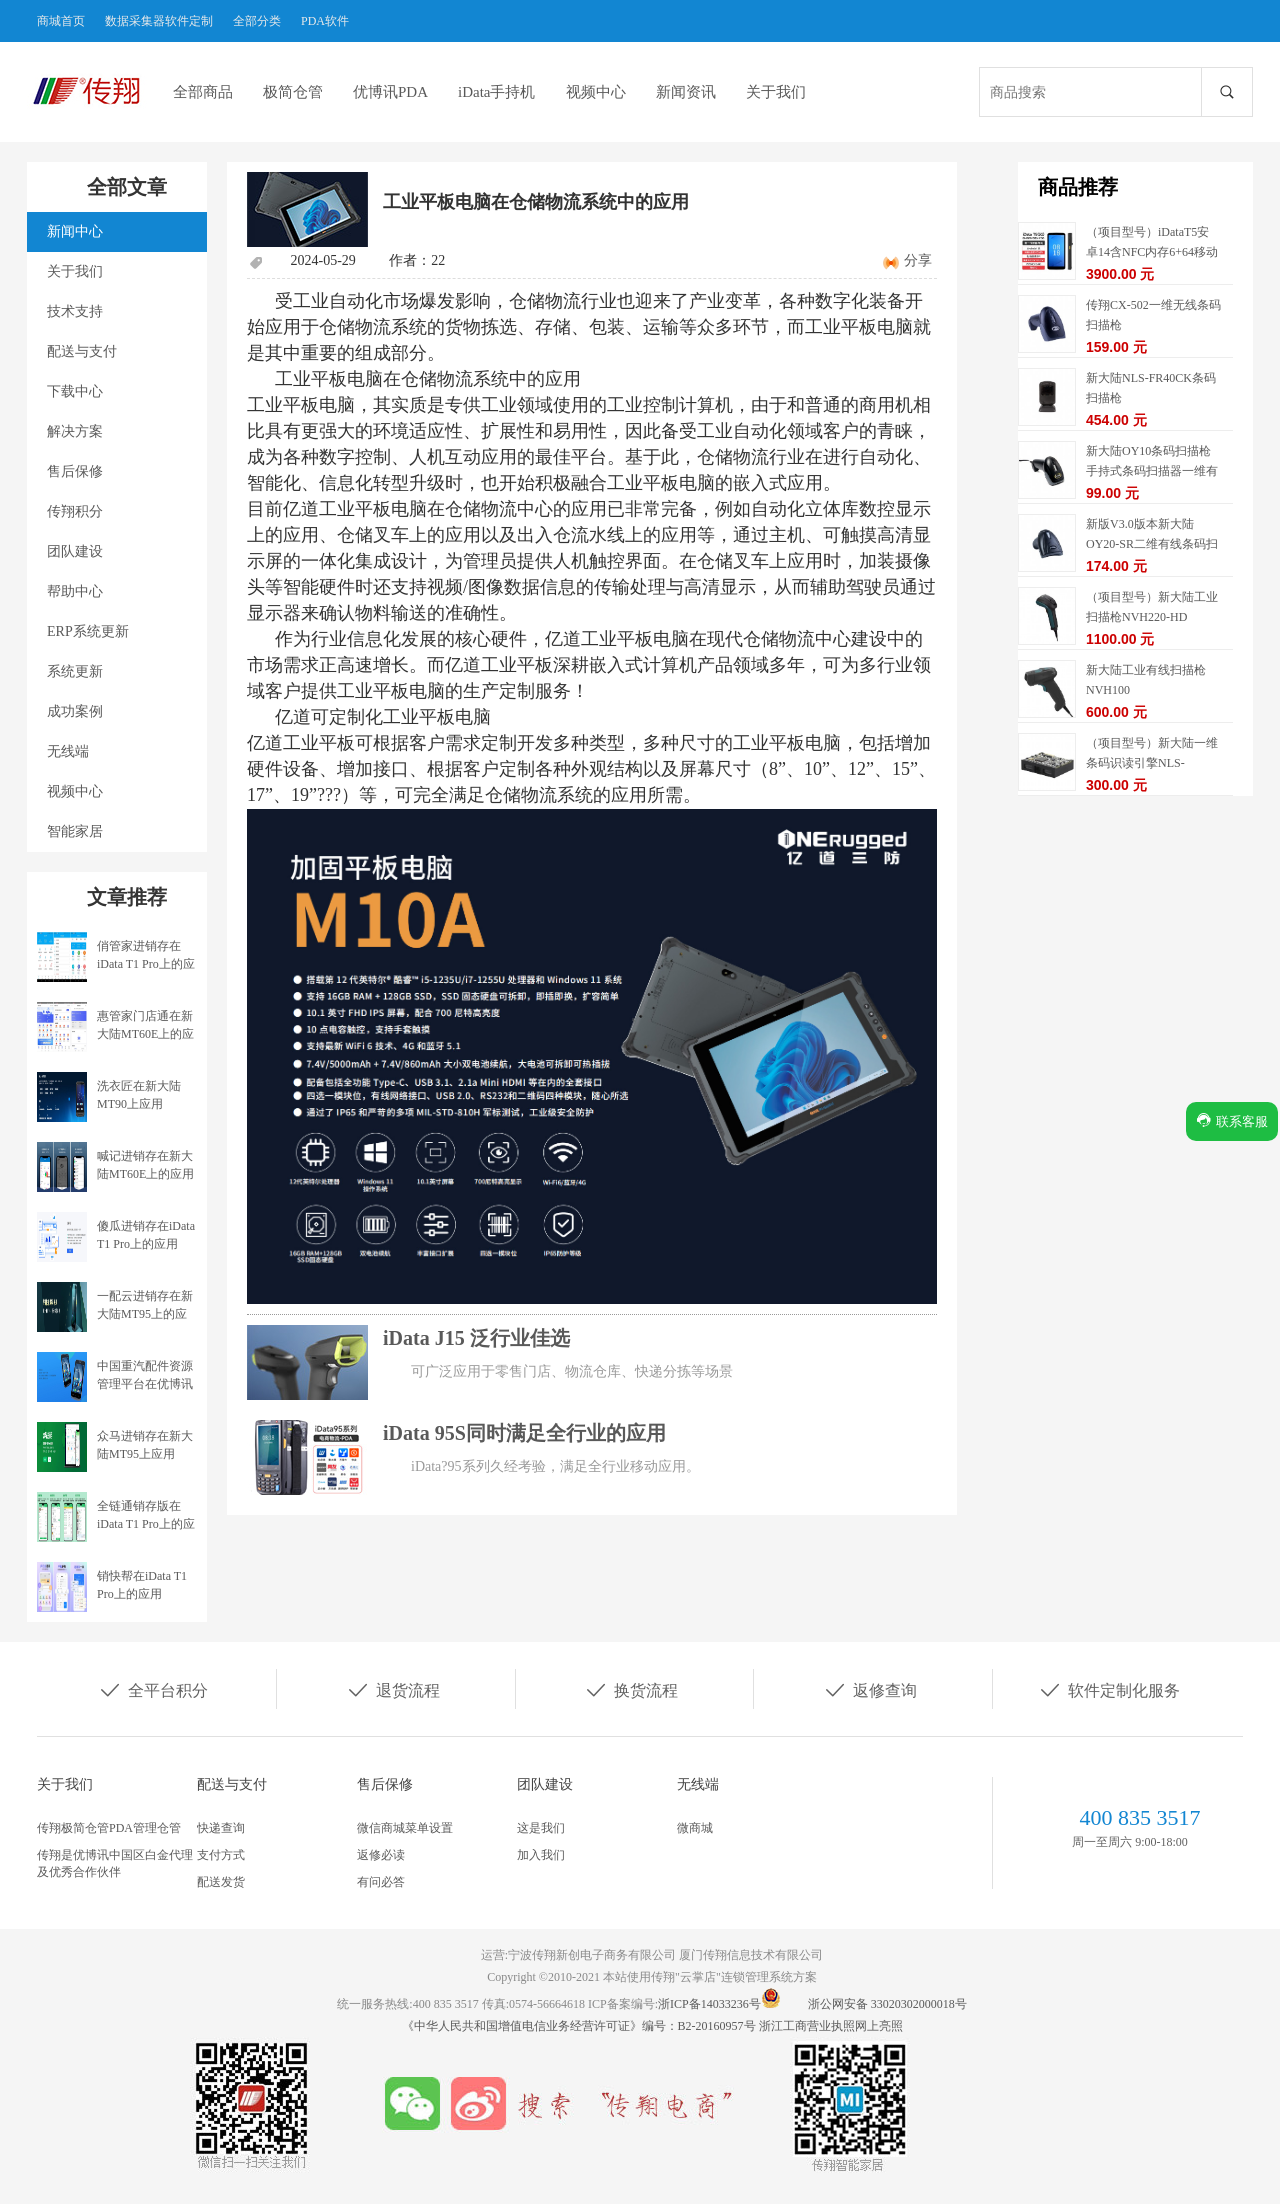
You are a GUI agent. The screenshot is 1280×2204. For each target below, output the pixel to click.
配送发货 (221, 1882)
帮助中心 (75, 591)
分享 (918, 260)
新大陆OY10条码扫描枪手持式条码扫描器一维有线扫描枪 (1152, 471)
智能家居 (75, 831)
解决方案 (75, 431)
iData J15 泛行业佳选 (476, 1338)
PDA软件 (325, 21)
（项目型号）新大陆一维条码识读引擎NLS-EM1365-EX (1152, 763)
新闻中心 (75, 231)
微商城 (695, 1828)
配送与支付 (82, 351)
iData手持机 (496, 92)
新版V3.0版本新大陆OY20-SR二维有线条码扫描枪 (1152, 544)
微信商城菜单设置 (405, 1828)
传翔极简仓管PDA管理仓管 (109, 1828)
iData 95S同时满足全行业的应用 (524, 1433)
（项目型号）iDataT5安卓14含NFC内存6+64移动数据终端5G (1152, 252)
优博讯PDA (390, 92)
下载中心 (75, 391)
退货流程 (393, 1689)
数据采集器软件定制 (159, 21)
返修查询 (870, 1689)
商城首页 (61, 21)
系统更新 (75, 671)
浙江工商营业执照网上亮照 (831, 2026)
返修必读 (381, 1855)
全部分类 (257, 21)
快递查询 (221, 1828)
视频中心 (596, 92)
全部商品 (203, 92)
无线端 (68, 751)
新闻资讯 (686, 92)
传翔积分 (75, 511)
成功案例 (75, 711)
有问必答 (381, 1882)
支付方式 (221, 1855)
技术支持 (75, 311)
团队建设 (75, 551)
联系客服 (1232, 1120)
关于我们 (776, 92)
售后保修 (75, 471)
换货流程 (631, 1689)
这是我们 (541, 1828)
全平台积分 (153, 1689)
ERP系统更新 (88, 631)
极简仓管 (293, 92)
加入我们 (541, 1855)
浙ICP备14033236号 (709, 2004)
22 (438, 260)
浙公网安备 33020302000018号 (887, 2004)
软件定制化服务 (1109, 1689)
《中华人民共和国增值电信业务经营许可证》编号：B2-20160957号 (580, 2026)
